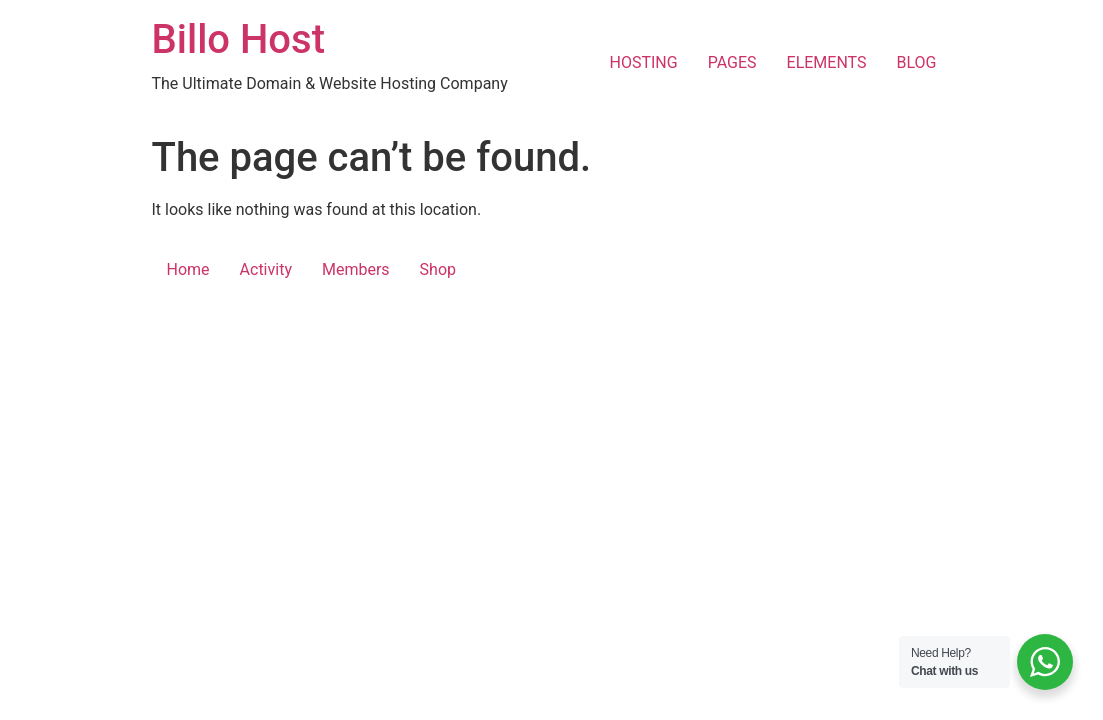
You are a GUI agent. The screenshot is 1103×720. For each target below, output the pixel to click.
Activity (266, 269)
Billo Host (238, 39)
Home (188, 269)
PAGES (732, 62)
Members (356, 269)
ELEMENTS (827, 62)
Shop (438, 269)
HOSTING (644, 62)
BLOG (917, 62)
